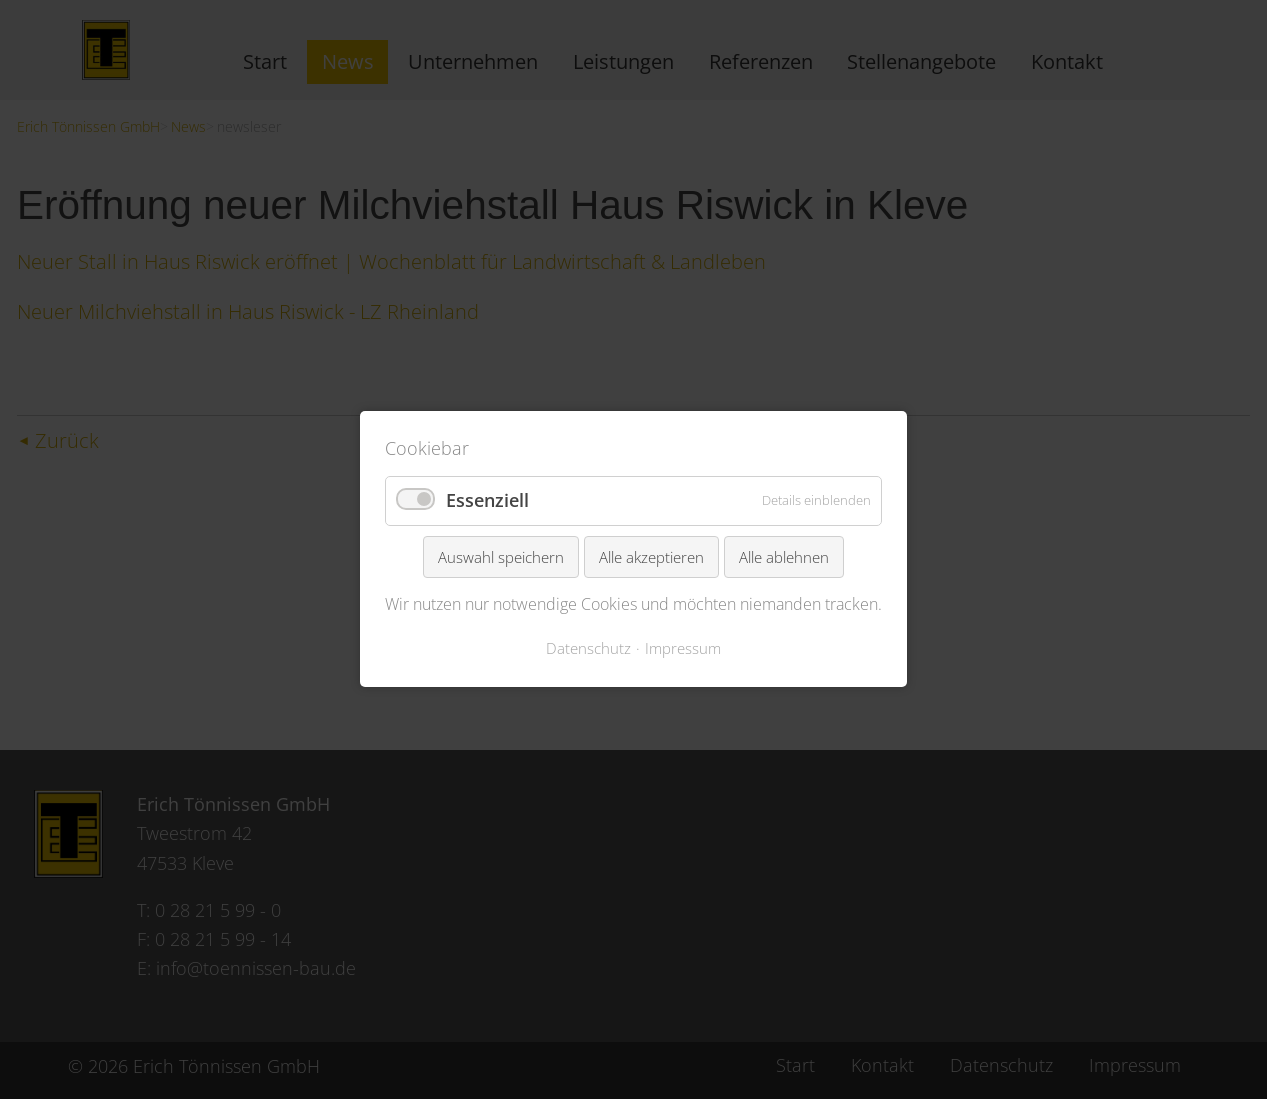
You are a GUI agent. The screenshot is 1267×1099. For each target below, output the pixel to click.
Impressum (683, 648)
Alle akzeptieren (651, 557)
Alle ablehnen (784, 557)
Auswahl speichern (501, 557)
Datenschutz (588, 648)
